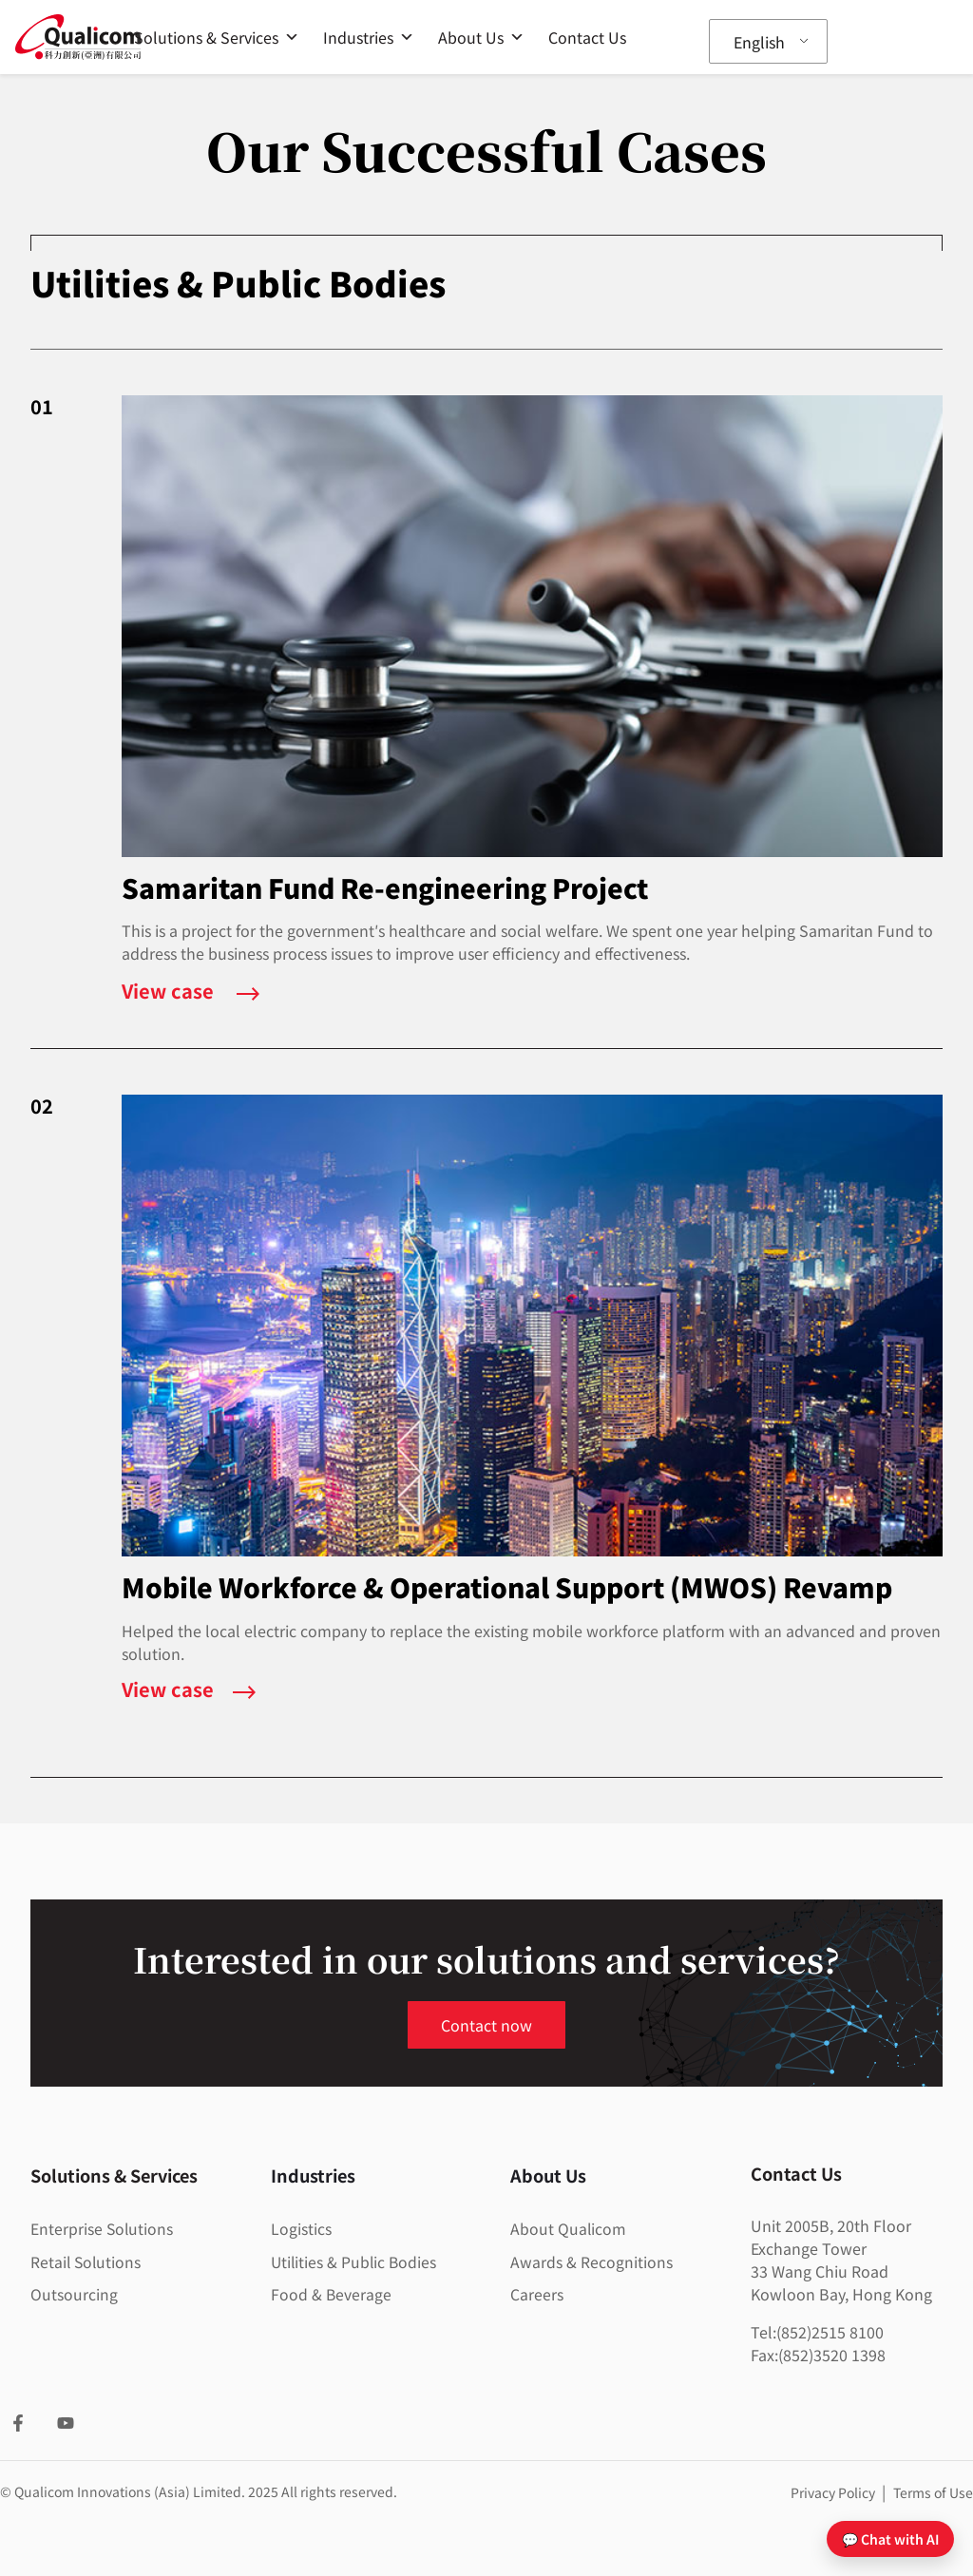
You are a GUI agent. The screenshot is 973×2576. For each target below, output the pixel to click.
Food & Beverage (331, 2292)
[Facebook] (18, 2423)
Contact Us (587, 37)
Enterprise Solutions (102, 2228)
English (759, 41)
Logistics (301, 2228)
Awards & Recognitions (591, 2260)
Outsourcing (74, 2292)
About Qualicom (568, 2228)
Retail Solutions (86, 2260)
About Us (481, 37)
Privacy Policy (834, 2492)
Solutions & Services (216, 37)
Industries (368, 37)
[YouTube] (66, 2423)
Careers (536, 2292)
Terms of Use (933, 2492)
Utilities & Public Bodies (355, 2260)
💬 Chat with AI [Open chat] (890, 2538)
